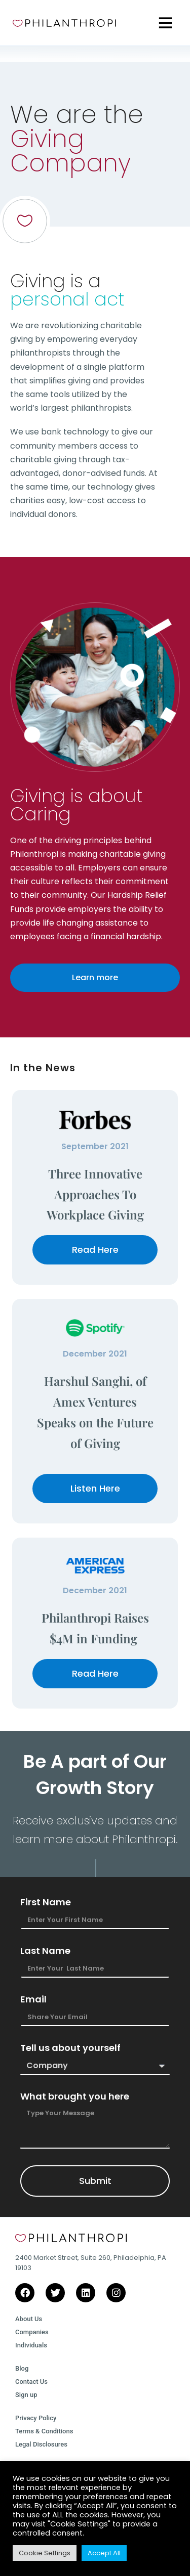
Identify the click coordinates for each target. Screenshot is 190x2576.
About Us (28, 2319)
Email (33, 1999)
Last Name (45, 1951)
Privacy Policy (35, 2418)
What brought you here (74, 2096)
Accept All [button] (104, 2553)
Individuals (31, 2345)
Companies (32, 2332)
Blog (21, 2368)
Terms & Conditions (44, 2431)
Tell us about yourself (70, 2048)
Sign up (26, 2394)
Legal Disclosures (41, 2444)
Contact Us (31, 2381)
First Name (45, 1902)
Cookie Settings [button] (44, 2553)
